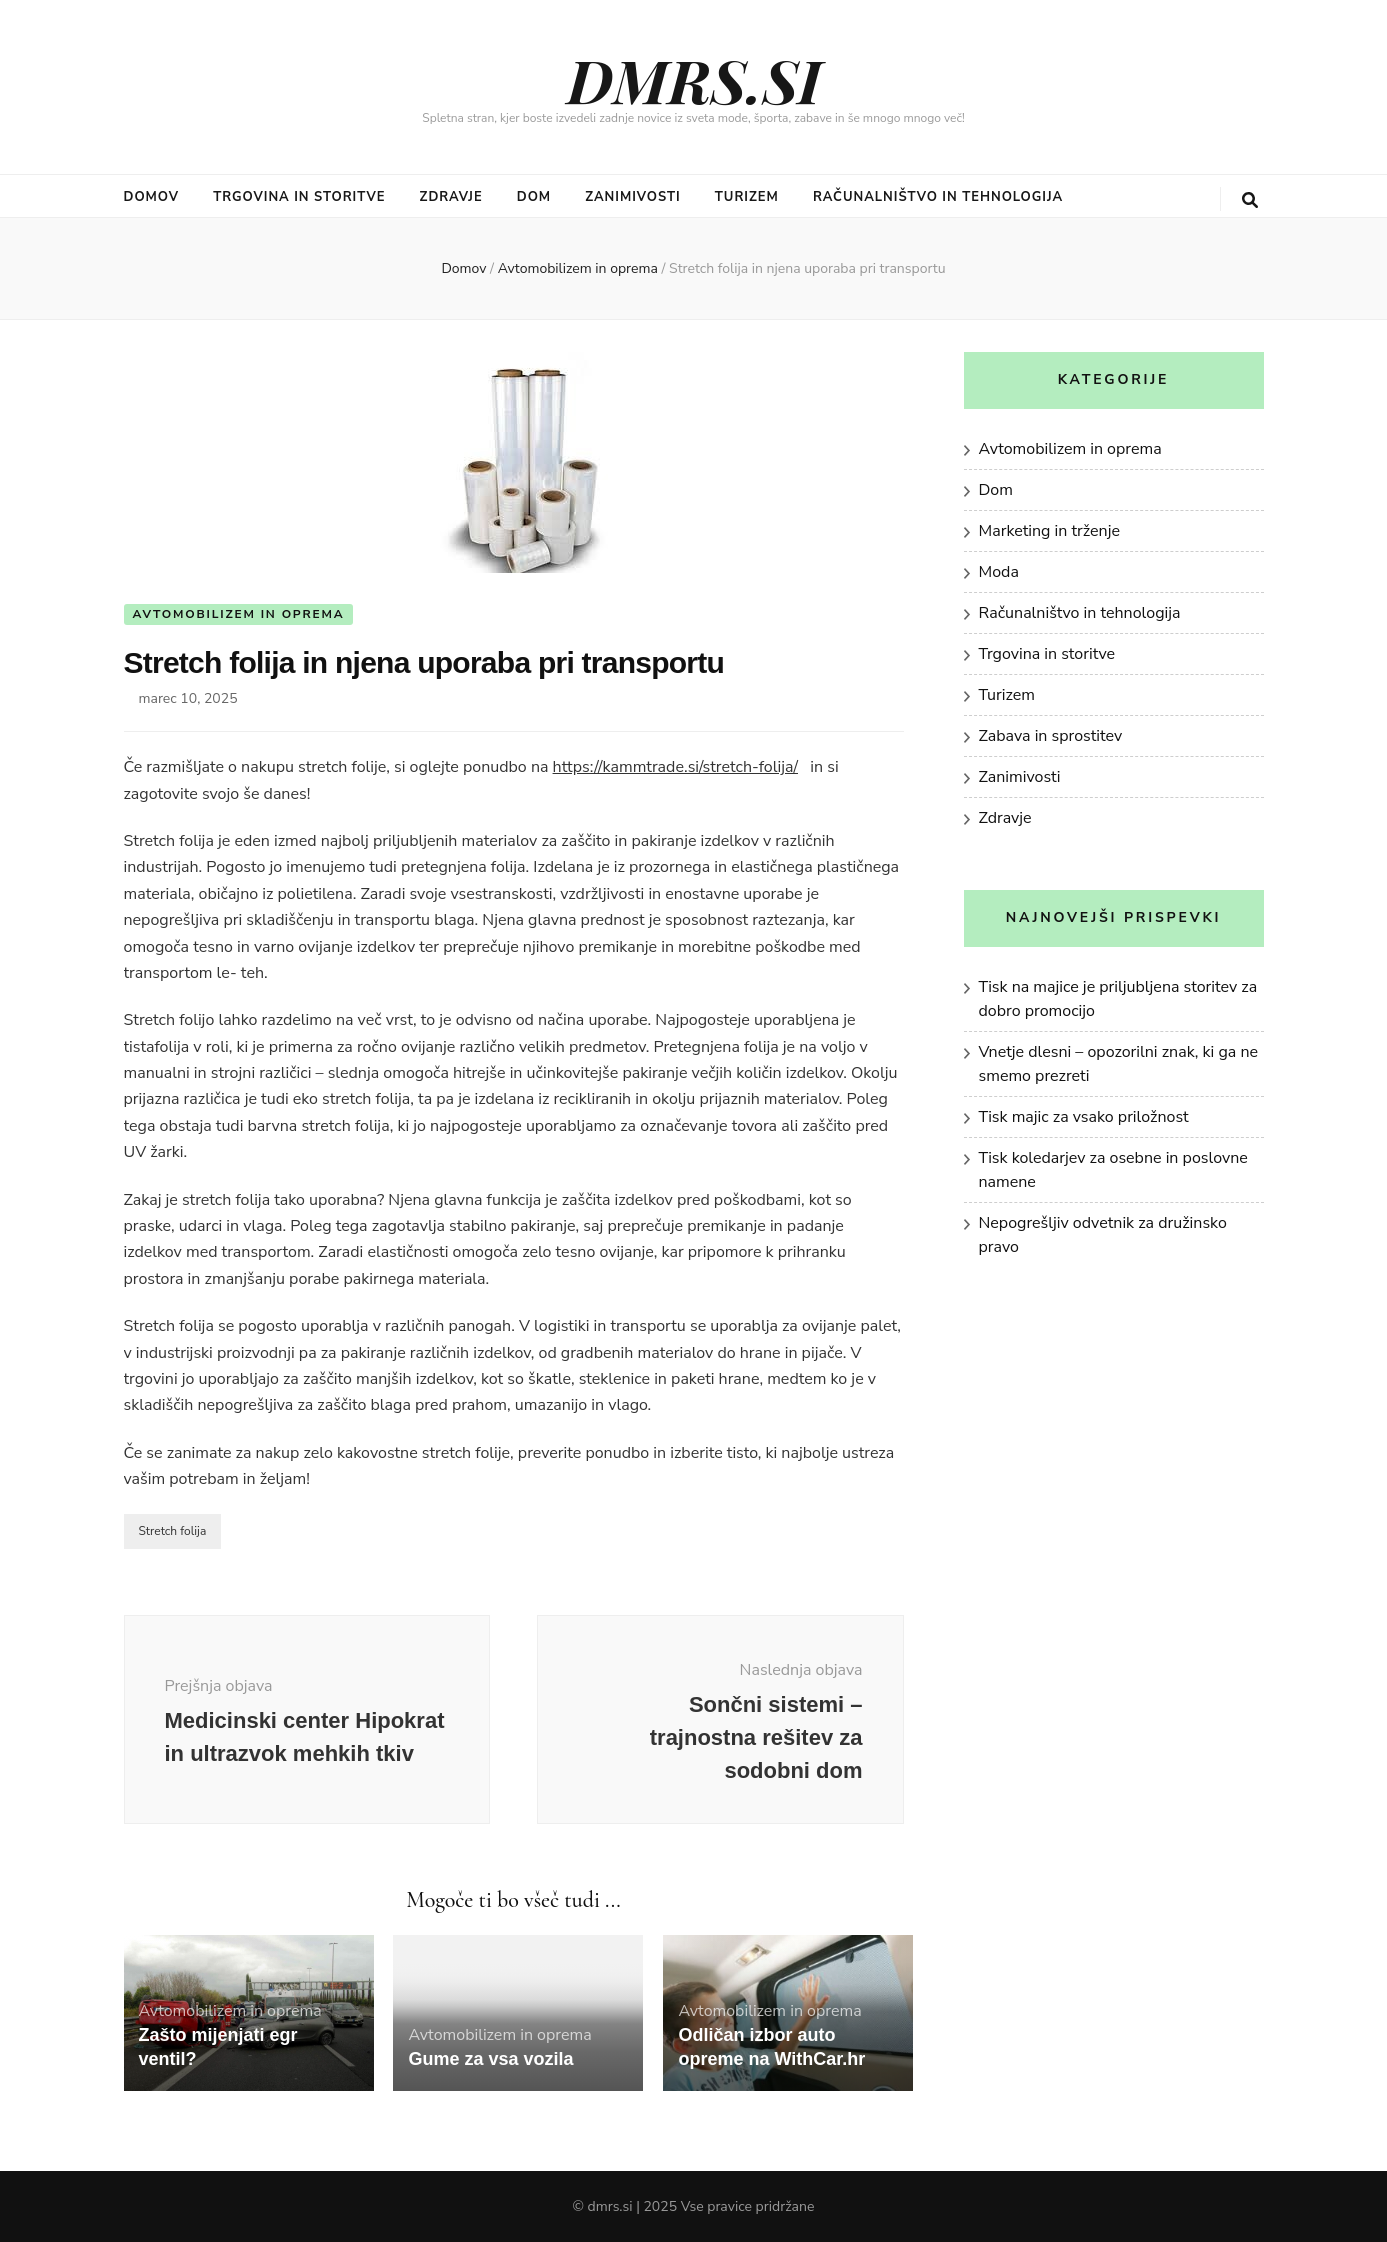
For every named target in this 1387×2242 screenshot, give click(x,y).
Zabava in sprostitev (1051, 736)
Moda (999, 572)
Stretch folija (173, 1531)
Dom (534, 197)
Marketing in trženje (1050, 531)
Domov (152, 197)
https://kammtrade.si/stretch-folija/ (675, 767)
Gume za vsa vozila (490, 2059)
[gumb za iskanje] (1250, 200)
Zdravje (451, 197)
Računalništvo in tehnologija (938, 197)
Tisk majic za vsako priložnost (1084, 1117)
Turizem (747, 197)
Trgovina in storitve (299, 197)
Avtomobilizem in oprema (239, 614)
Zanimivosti (632, 197)
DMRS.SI (694, 79)
